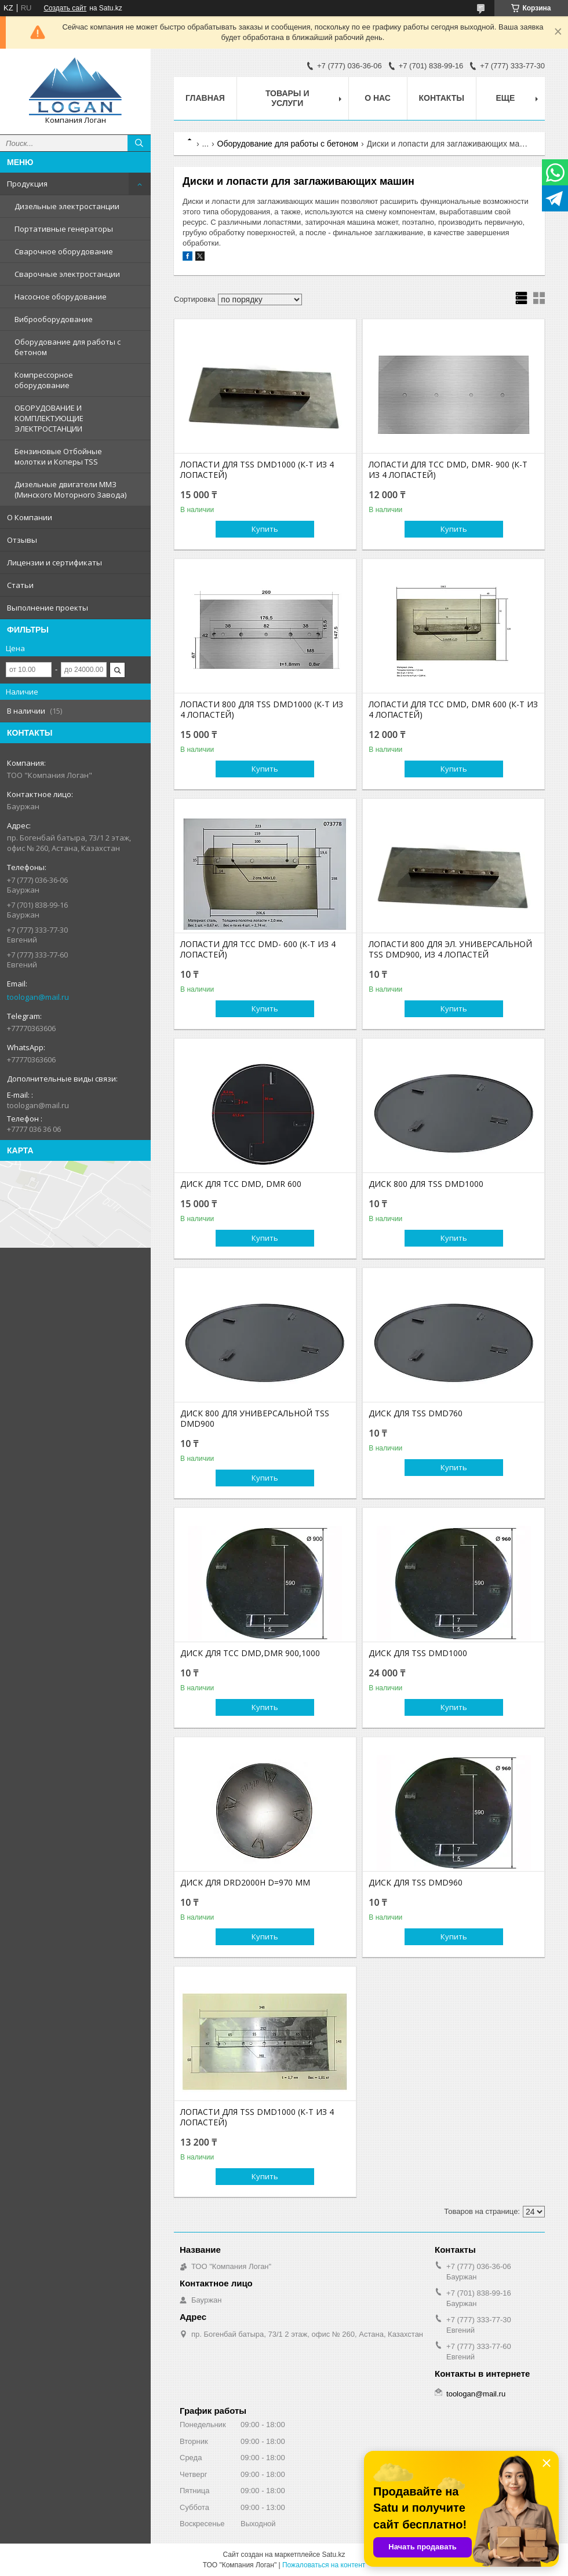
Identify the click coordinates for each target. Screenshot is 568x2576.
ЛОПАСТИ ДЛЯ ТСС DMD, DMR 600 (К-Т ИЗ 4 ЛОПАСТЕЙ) (453, 709)
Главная (205, 98)
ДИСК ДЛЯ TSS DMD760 (416, 1413)
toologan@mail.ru (38, 997)
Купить (265, 529)
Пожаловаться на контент (323, 2565)
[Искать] (139, 143)
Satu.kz (333, 2555)
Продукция (27, 183)
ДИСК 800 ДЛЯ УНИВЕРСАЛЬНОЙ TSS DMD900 (254, 1418)
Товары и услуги (287, 98)
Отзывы (22, 540)
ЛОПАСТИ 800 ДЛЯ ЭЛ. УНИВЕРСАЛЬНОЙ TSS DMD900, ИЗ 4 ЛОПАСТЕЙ (450, 949)
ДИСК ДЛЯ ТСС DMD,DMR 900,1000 (250, 1653)
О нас (378, 98)
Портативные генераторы (63, 229)
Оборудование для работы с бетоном (67, 347)
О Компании (29, 517)
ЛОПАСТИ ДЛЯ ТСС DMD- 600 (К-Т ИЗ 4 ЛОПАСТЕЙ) (258, 949)
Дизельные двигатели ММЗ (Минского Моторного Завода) (70, 489)
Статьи (20, 585)
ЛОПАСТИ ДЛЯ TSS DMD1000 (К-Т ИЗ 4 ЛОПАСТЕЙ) (257, 469)
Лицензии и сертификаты (54, 562)
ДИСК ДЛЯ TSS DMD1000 (418, 1653)
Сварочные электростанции (67, 274)
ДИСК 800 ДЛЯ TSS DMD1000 (426, 1184)
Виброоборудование (53, 319)
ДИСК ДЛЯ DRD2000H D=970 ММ (245, 1882)
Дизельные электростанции (66, 206)
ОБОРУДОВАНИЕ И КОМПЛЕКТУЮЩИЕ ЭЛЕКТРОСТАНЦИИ (48, 418)
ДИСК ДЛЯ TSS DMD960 (416, 1882)
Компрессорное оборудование (43, 380)
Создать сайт (64, 8)
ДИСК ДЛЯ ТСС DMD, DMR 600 (240, 1184)
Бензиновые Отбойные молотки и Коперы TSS (58, 456)
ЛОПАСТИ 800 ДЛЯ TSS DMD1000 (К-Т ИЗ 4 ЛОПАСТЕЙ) (261, 709)
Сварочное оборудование (63, 251)
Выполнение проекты (47, 607)
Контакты (441, 98)
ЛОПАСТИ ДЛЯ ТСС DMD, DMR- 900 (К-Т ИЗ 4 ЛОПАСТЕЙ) (448, 469)
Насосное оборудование (60, 296)
